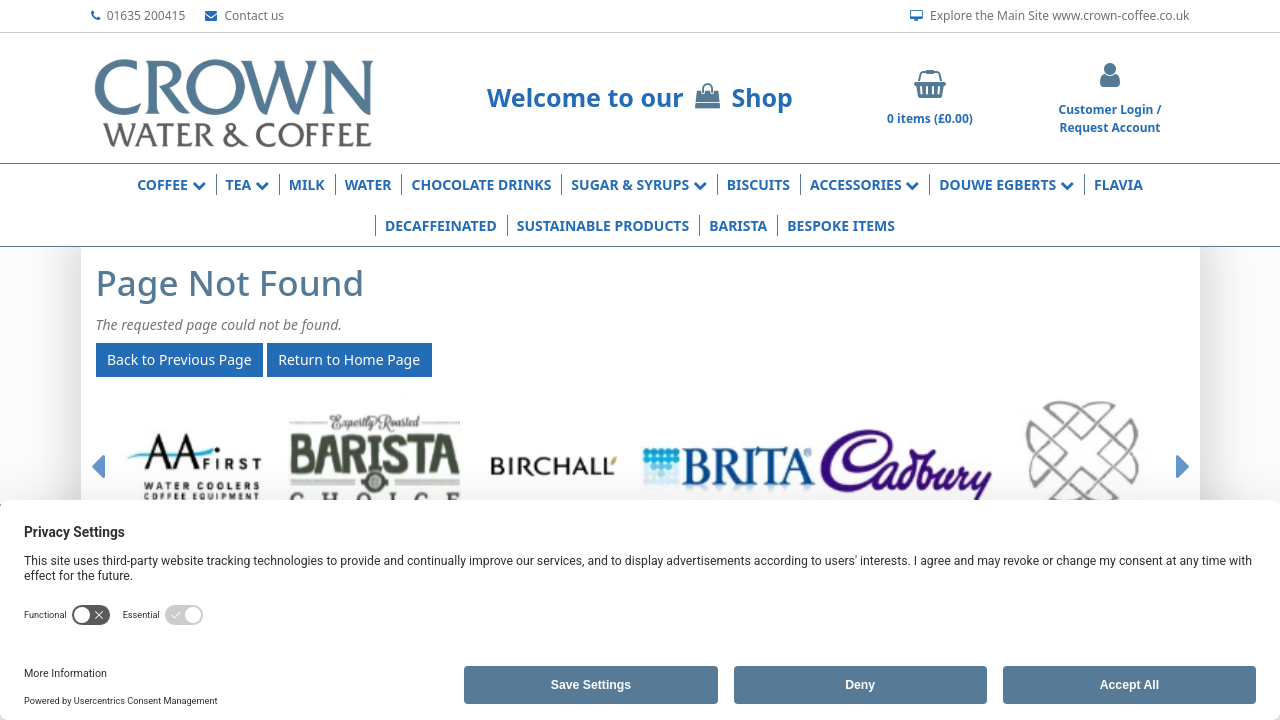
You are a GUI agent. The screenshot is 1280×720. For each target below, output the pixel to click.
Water (368, 184)
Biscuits (758, 184)
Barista (738, 225)
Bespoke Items (841, 225)
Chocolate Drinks (481, 184)
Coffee (171, 184)
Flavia (1118, 184)
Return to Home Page (349, 359)
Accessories (864, 184)
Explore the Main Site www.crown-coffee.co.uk (1050, 16)
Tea (247, 184)
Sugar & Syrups (638, 184)
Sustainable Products (603, 225)
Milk (307, 184)
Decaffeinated (441, 225)
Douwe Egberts (1006, 184)
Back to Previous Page (179, 359)
